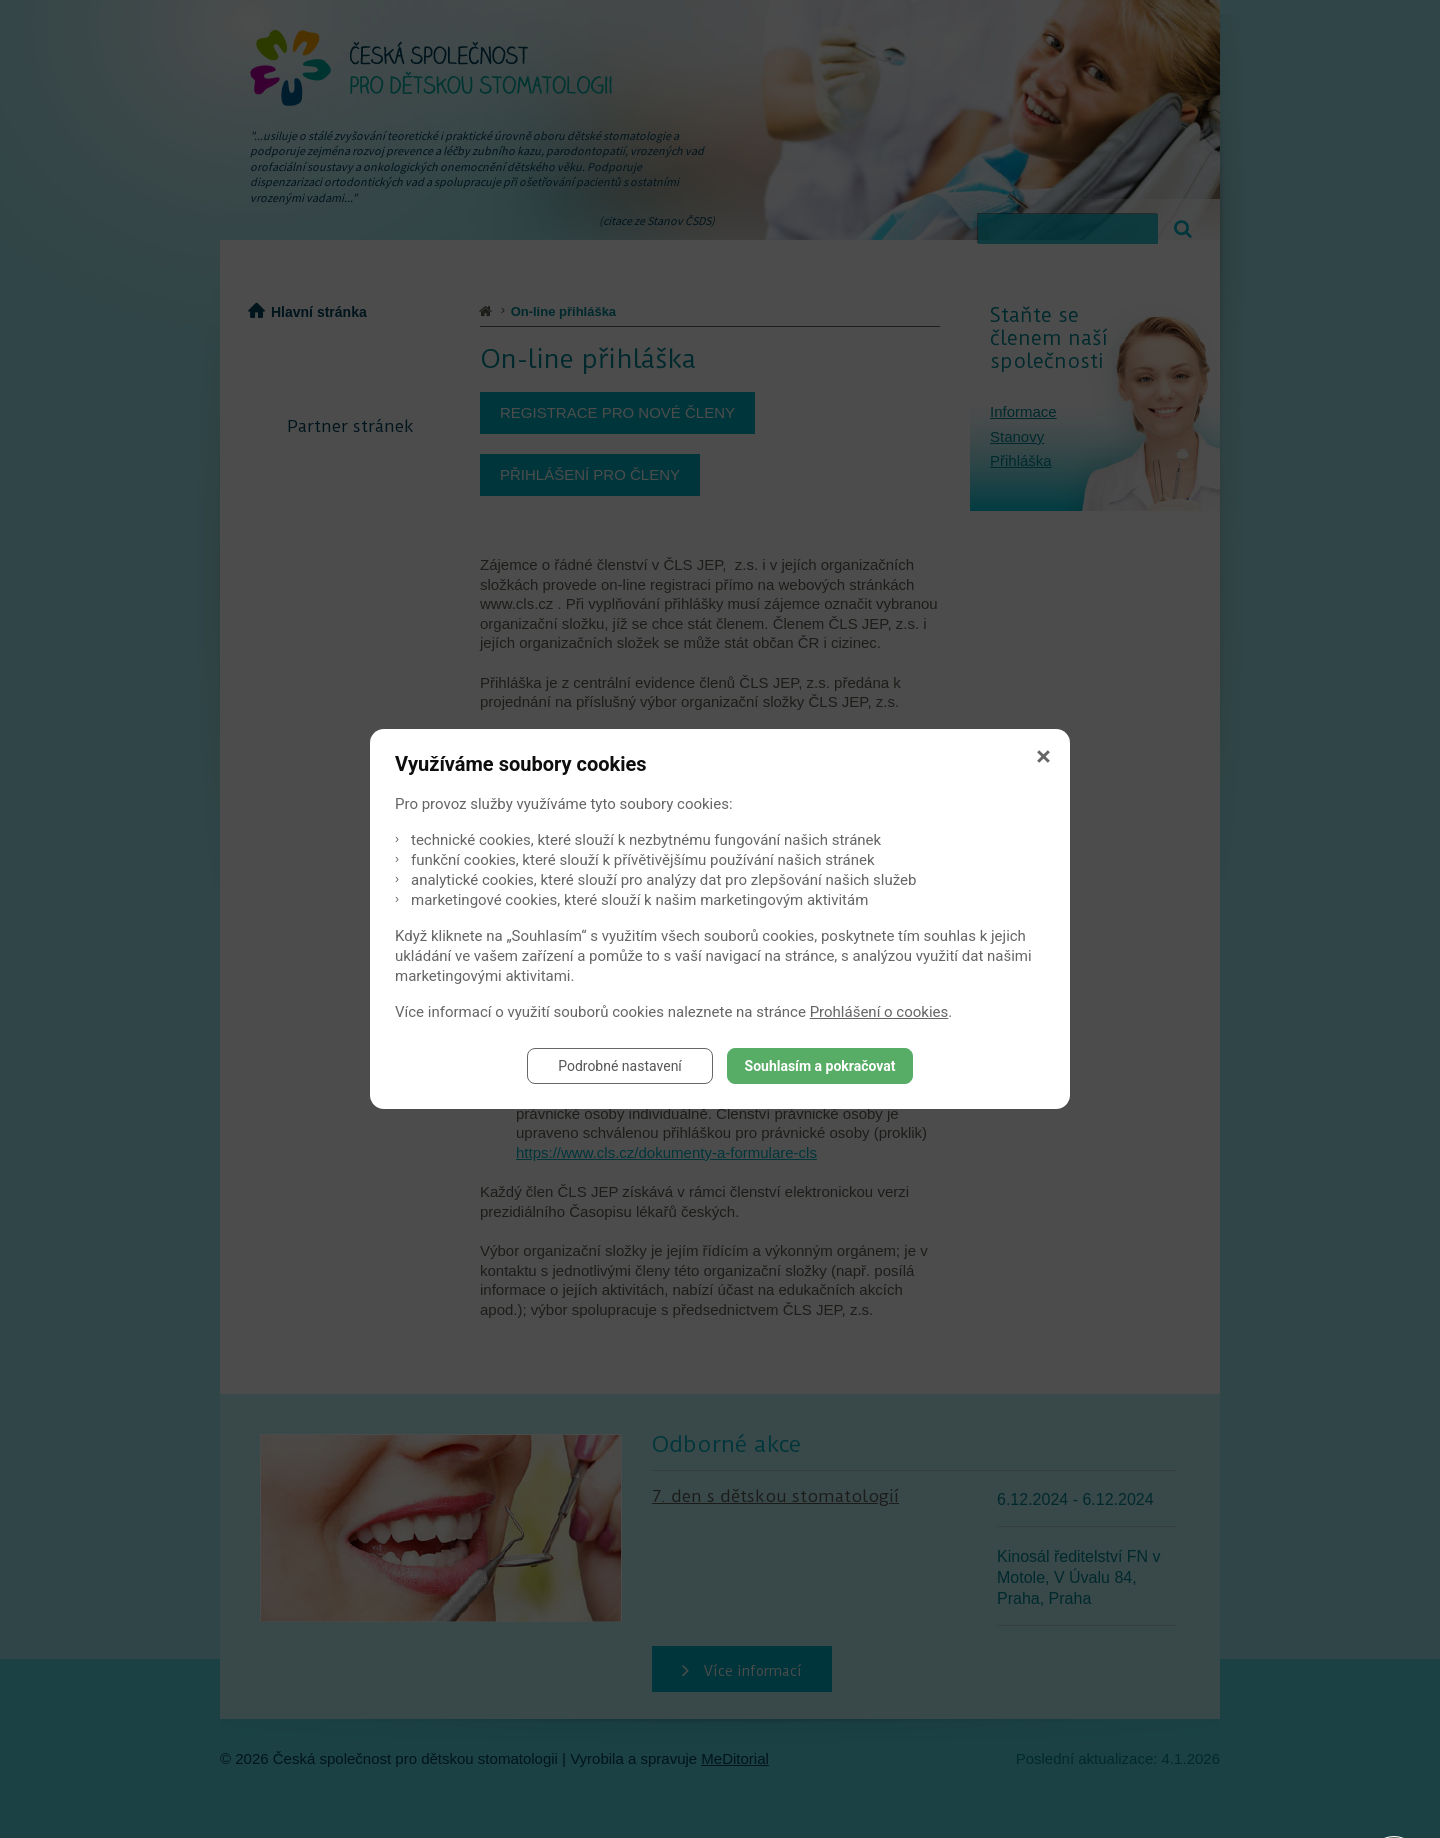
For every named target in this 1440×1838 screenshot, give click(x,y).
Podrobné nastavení (620, 1066)
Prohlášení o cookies (879, 1012)
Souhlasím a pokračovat (820, 1066)
